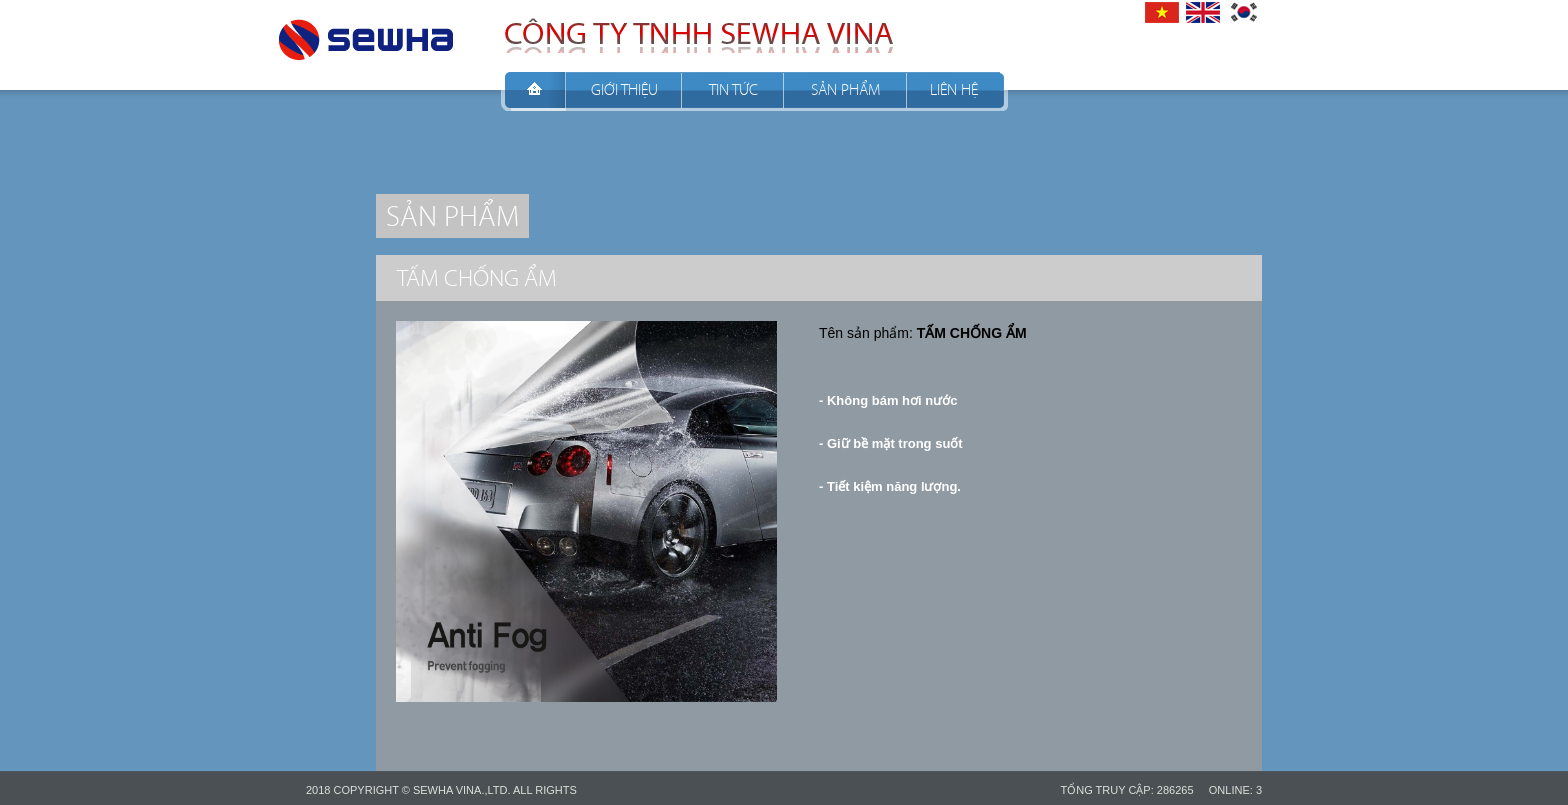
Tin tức (733, 89)
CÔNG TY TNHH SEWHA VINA (366, 34)
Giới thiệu (624, 89)
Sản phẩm (845, 89)
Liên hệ (954, 89)
